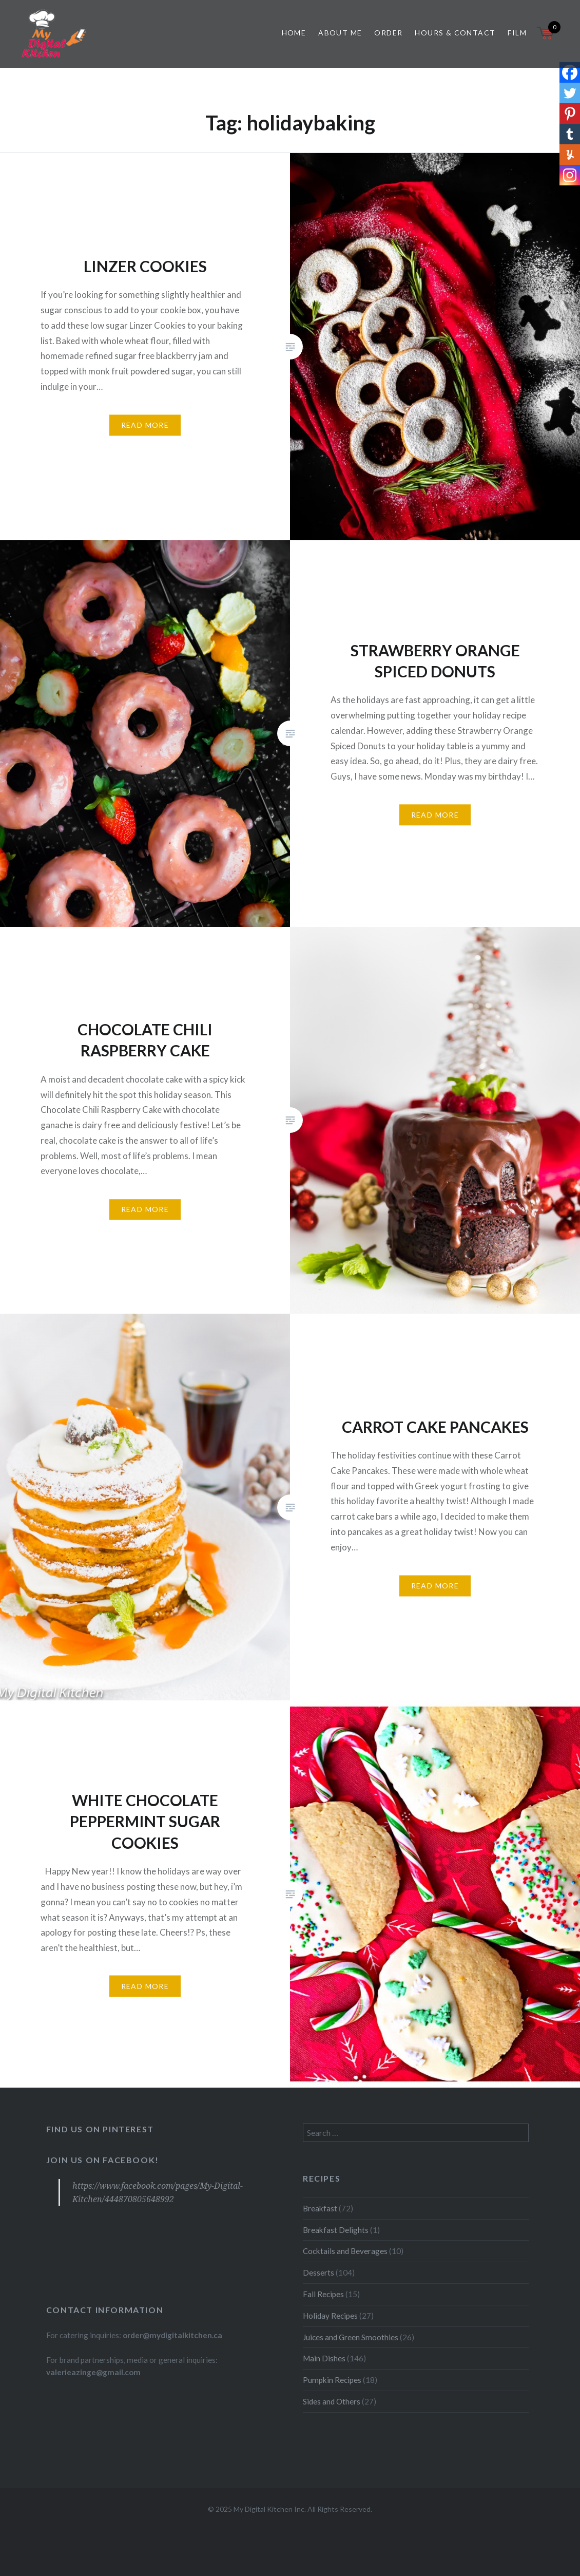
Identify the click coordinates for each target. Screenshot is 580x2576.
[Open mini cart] (546, 39)
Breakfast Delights (336, 2229)
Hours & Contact (455, 32)
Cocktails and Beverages (345, 2251)
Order (388, 32)
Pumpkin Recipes (332, 2379)
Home (294, 32)
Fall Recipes (323, 2294)
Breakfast (320, 2208)
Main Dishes (324, 2358)
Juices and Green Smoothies (350, 2337)
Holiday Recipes (330, 2315)
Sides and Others (331, 2401)
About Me (340, 32)
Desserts (318, 2272)
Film (517, 32)
